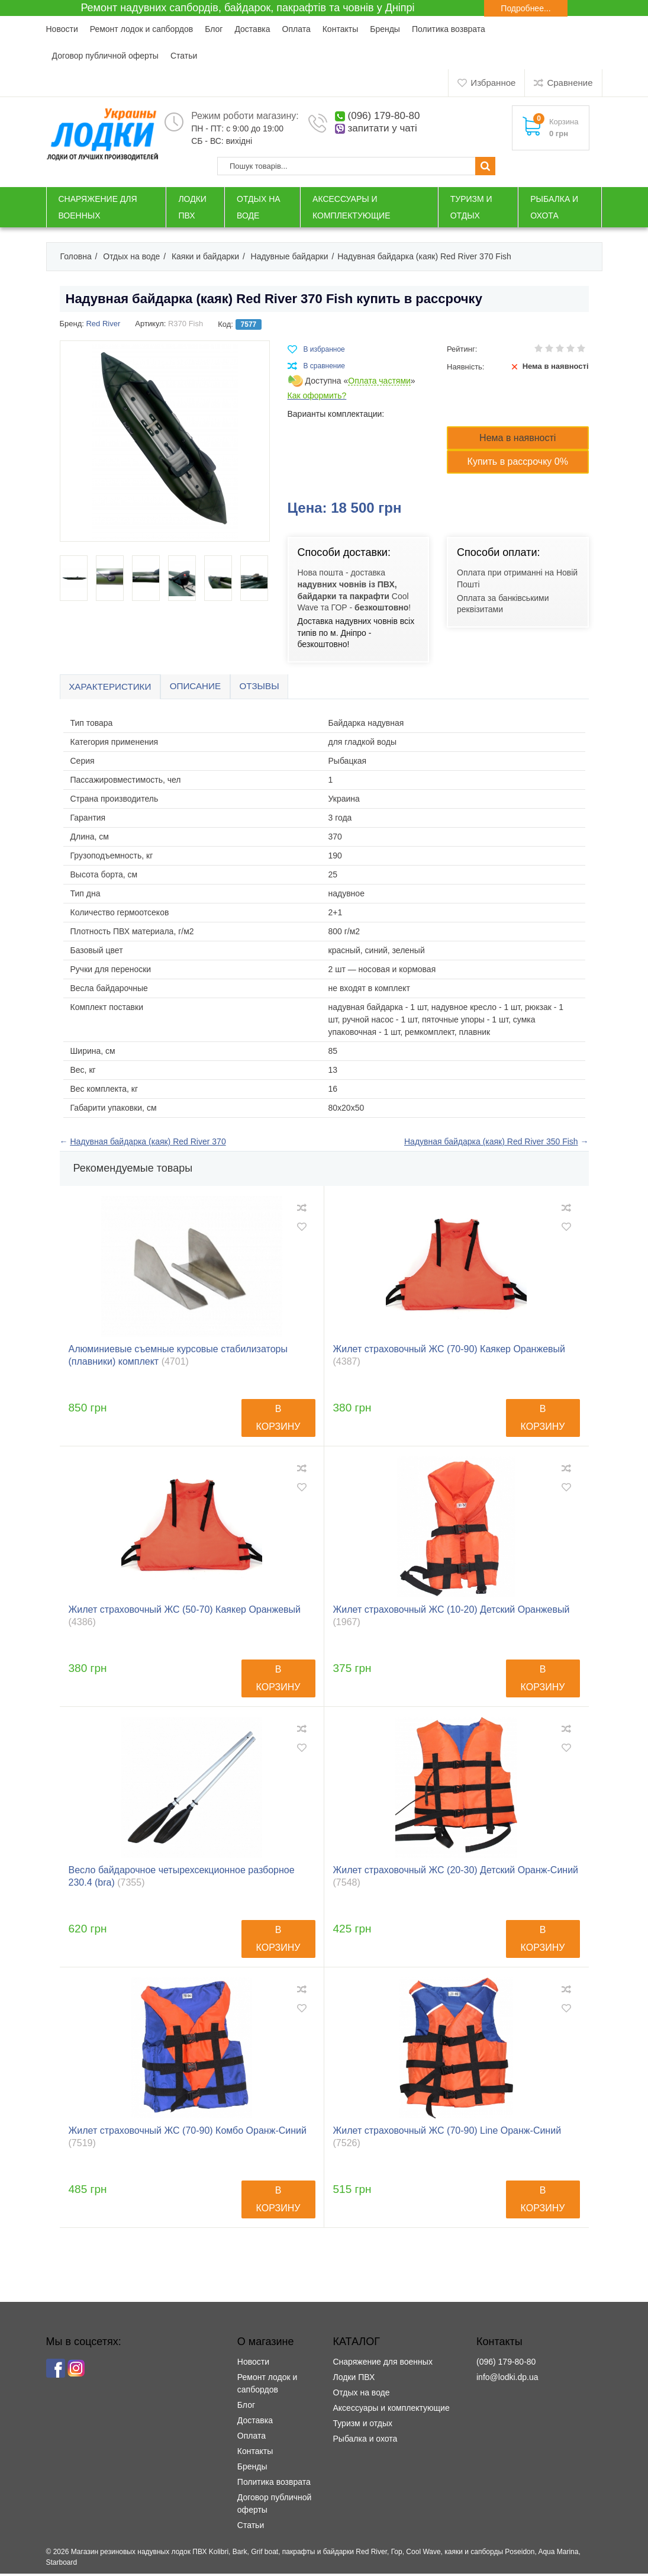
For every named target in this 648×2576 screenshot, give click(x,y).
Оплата (296, 29)
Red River (103, 323)
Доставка (252, 29)
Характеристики (114, 688)
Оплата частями (379, 381)
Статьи (183, 55)
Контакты (340, 29)
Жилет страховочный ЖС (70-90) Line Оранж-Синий (447, 2139)
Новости (62, 29)
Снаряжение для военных (382, 2364)
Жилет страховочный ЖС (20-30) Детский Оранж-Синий (456, 1878)
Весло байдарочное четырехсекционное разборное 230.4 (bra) (182, 1878)
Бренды (385, 29)
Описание (207, 688)
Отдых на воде (361, 2395)
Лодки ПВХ (354, 2379)
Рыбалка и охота (365, 2441)
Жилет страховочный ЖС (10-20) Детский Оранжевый (451, 1618)
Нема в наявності (517, 438)
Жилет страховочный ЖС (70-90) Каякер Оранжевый (449, 1357)
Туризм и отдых (362, 2425)
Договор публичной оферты (105, 55)
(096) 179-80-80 (388, 115)
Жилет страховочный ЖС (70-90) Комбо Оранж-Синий (188, 2139)
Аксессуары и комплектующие (391, 2410)
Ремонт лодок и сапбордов (141, 29)
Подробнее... (525, 8)
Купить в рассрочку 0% (518, 461)
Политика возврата (448, 29)
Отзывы (277, 688)
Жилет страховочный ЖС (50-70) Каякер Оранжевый (185, 1618)
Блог (214, 29)
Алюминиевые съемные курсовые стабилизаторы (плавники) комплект (178, 1357)
